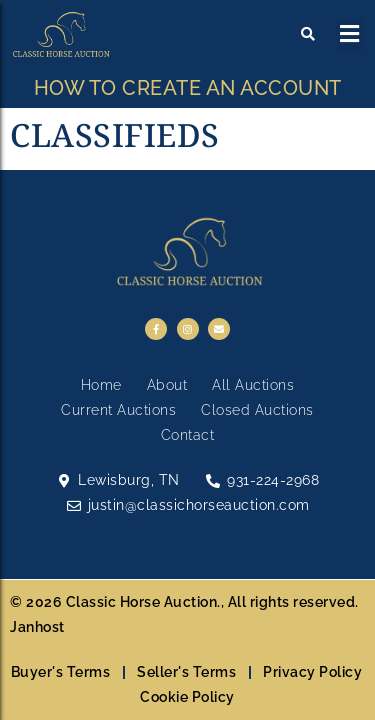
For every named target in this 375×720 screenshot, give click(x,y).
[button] (350, 34)
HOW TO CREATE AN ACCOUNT (188, 88)
